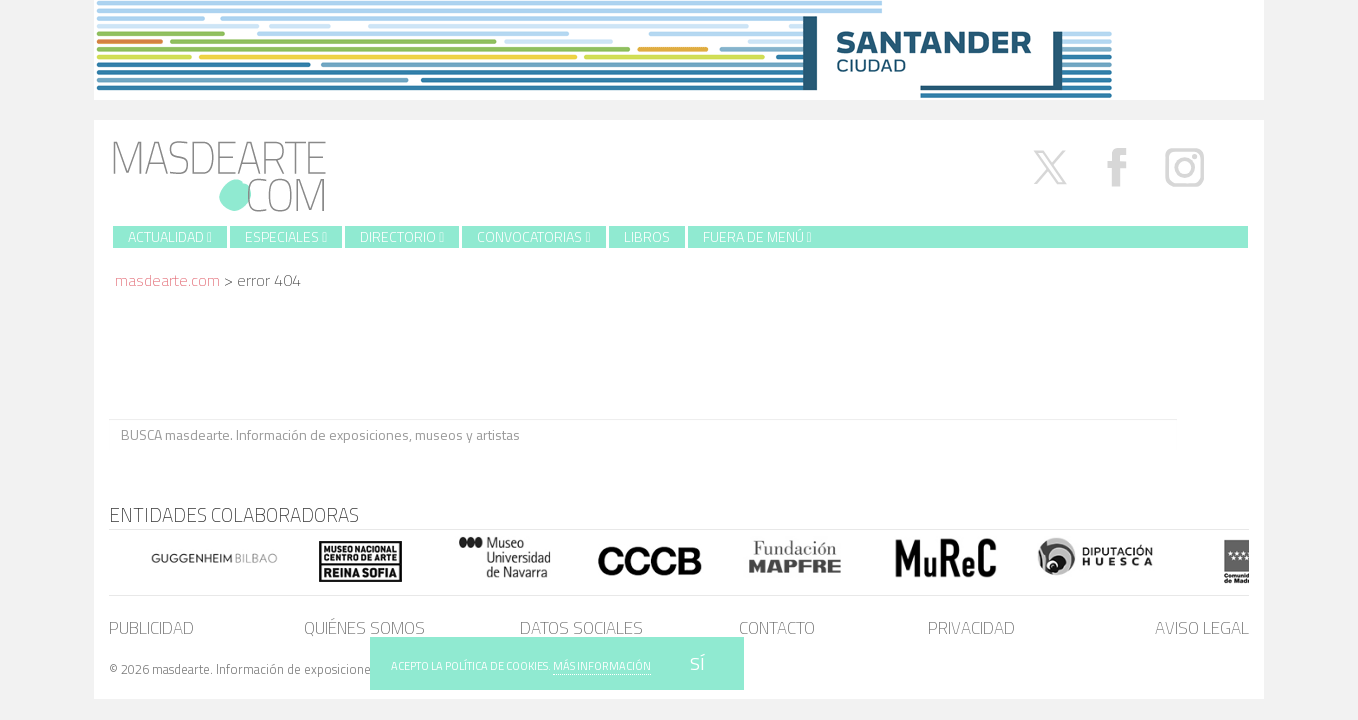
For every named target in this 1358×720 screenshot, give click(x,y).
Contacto (777, 628)
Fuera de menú (757, 236)
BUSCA (1212, 433)
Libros (647, 236)
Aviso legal (1202, 628)
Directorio (402, 236)
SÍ (697, 663)
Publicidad (151, 628)
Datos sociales (581, 628)
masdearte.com (167, 280)
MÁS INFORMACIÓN (602, 666)
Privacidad (971, 628)
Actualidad (170, 236)
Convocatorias (533, 236)
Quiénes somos (364, 628)
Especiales (286, 236)
